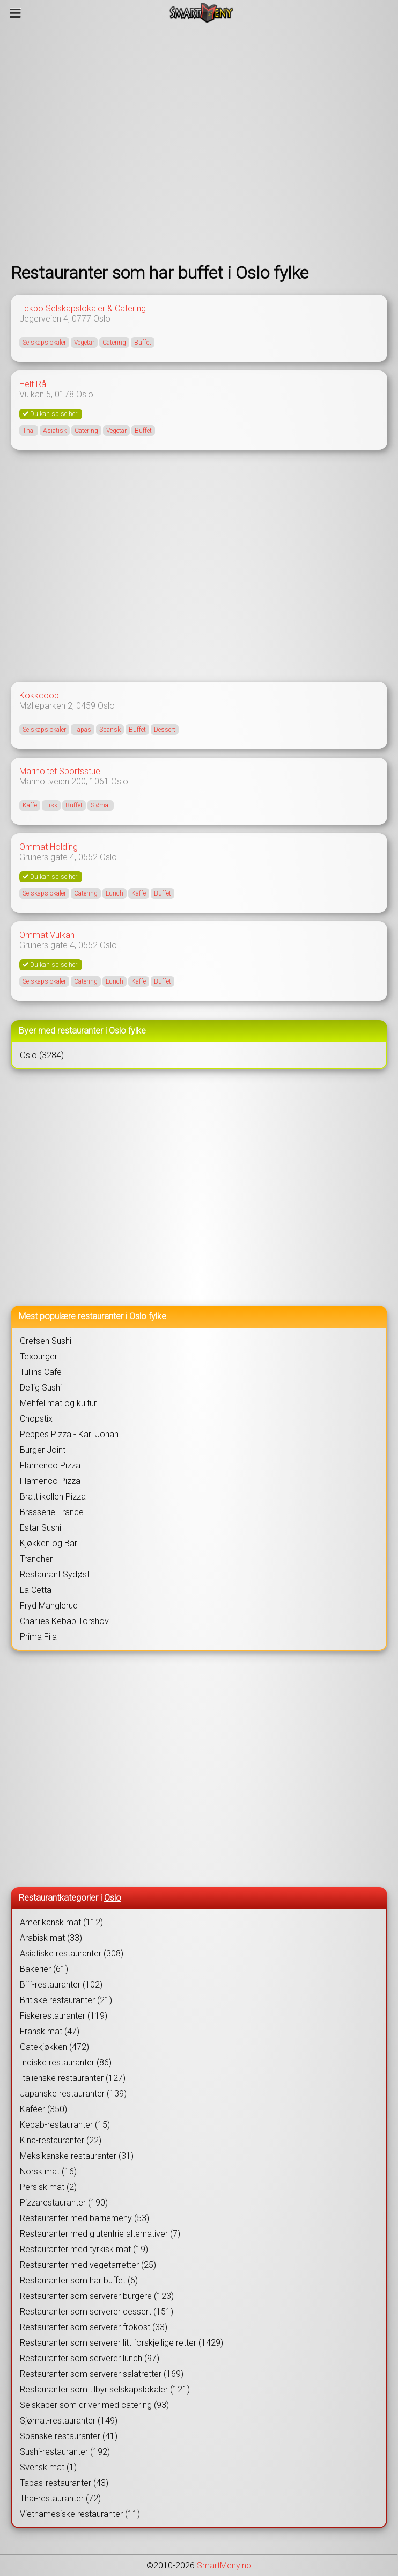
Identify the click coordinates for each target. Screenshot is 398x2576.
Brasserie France (52, 1512)
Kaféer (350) (43, 2109)
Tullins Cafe (41, 1372)
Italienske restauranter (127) (73, 2078)
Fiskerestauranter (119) (63, 2016)
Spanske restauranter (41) (68, 2436)
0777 (81, 319)
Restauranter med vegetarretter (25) (88, 2265)
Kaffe (30, 805)
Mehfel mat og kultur (58, 1403)
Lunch (114, 893)
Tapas (82, 729)
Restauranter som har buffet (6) (79, 2280)
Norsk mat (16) (48, 2171)
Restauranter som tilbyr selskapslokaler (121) (105, 2389)
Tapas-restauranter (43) (64, 2483)
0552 (88, 857)
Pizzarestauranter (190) (64, 2202)
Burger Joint (42, 1450)
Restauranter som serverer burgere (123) (97, 2296)
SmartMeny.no (224, 2565)
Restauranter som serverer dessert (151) (96, 2311)
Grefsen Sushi (45, 1341)
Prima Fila (38, 1637)
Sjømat (100, 805)
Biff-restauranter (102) (61, 1985)
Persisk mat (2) (48, 2187)
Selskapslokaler (44, 342)
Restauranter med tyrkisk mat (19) (84, 2249)
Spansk (110, 729)
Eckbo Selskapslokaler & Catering (82, 308)
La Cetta (35, 1590)
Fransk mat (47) (49, 2031)
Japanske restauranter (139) (73, 2094)
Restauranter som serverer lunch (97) (89, 2358)
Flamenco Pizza (50, 1465)
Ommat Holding (48, 847)
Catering (114, 342)
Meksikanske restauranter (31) (77, 2156)
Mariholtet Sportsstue (59, 771)
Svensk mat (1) (48, 2467)
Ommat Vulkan (47, 935)
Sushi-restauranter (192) (65, 2452)
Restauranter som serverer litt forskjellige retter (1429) (121, 2343)
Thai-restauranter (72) (60, 2498)
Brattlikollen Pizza (53, 1496)
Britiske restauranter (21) (66, 2000)
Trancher (36, 1559)
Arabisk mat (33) (51, 1938)
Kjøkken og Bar (48, 1543)
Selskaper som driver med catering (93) (94, 2405)
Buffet (142, 342)
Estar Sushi (40, 1528)
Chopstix (36, 1419)
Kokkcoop (39, 695)
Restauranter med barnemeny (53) (84, 2218)
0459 (85, 706)
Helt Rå (32, 384)
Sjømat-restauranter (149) (68, 2420)
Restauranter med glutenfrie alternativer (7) (100, 2234)
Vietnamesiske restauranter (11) (80, 2514)
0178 (64, 394)
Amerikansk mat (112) (61, 1922)
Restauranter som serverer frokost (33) (93, 2327)
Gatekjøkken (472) (54, 2047)
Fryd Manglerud (49, 1605)
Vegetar (84, 342)
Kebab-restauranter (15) (65, 2125)
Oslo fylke (147, 1316)
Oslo (101, 319)
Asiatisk (55, 430)
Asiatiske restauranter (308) (71, 1953)
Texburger (38, 1356)
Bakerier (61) (44, 1969)
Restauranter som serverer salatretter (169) (101, 2374)
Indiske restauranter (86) (66, 2062)
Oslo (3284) (42, 1055)
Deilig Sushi (41, 1387)
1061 (99, 781)
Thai (29, 430)
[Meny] (15, 13)
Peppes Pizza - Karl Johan (69, 1434)
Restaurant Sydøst (55, 1574)
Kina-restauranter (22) (60, 2140)
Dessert (164, 729)
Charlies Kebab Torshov (64, 1621)
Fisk (51, 805)
